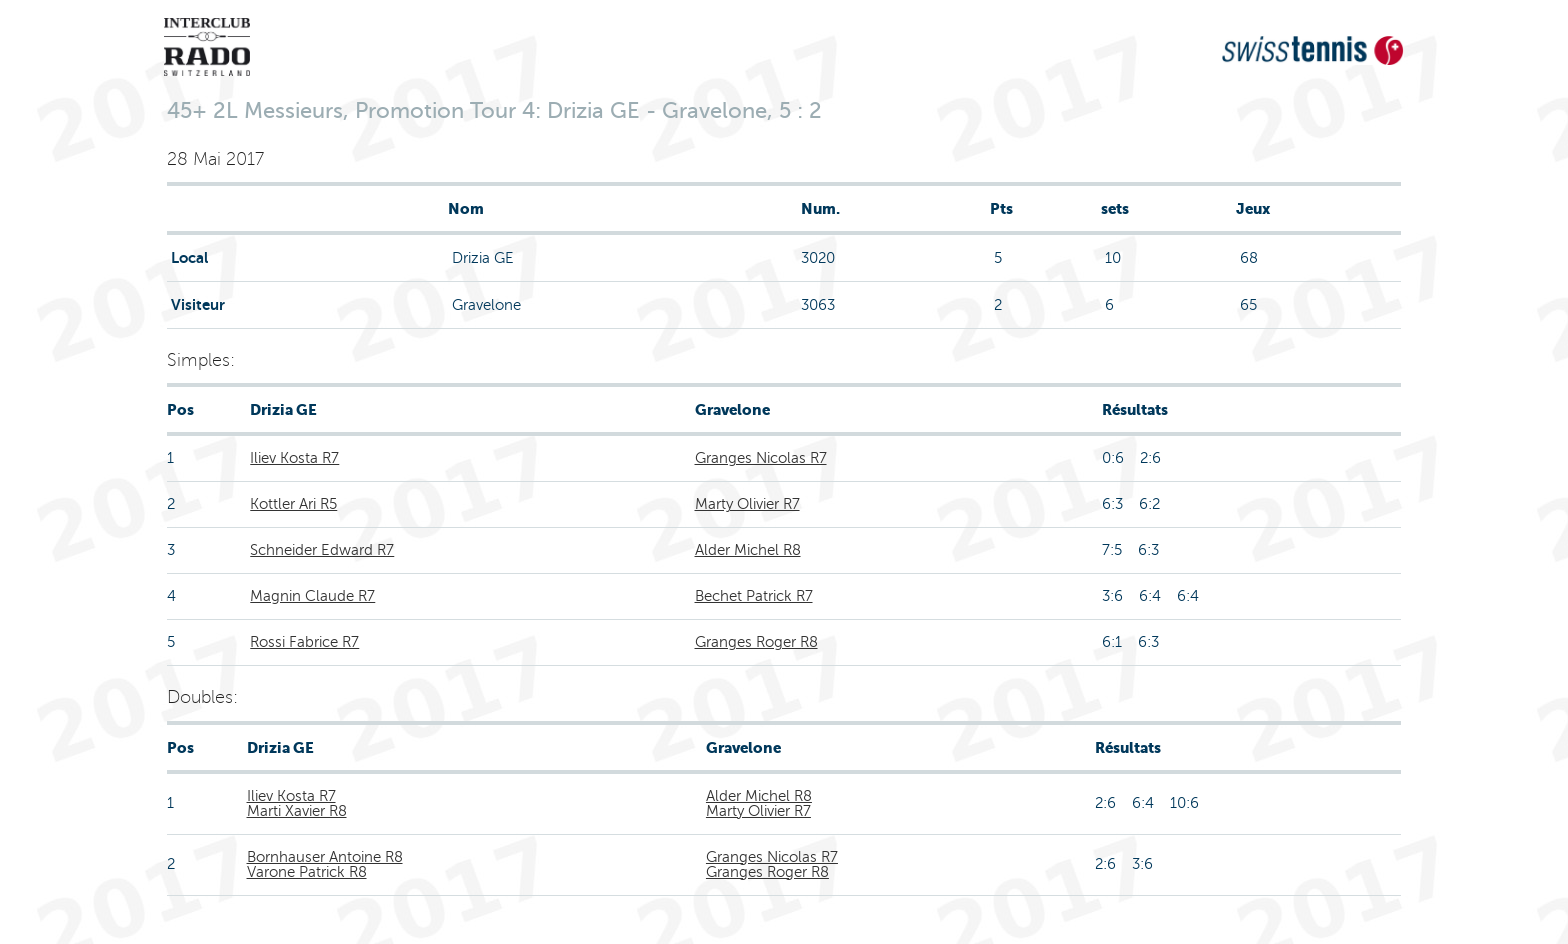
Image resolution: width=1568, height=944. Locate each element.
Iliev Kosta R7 (294, 458)
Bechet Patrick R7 (754, 596)
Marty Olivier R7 (747, 504)
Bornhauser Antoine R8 (325, 857)
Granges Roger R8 (756, 642)
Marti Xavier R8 (297, 811)
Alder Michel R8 (748, 550)
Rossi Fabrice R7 (304, 642)
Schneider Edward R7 (322, 550)
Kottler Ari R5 (293, 504)
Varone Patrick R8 (307, 872)
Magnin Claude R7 (312, 596)
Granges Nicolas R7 (761, 458)
